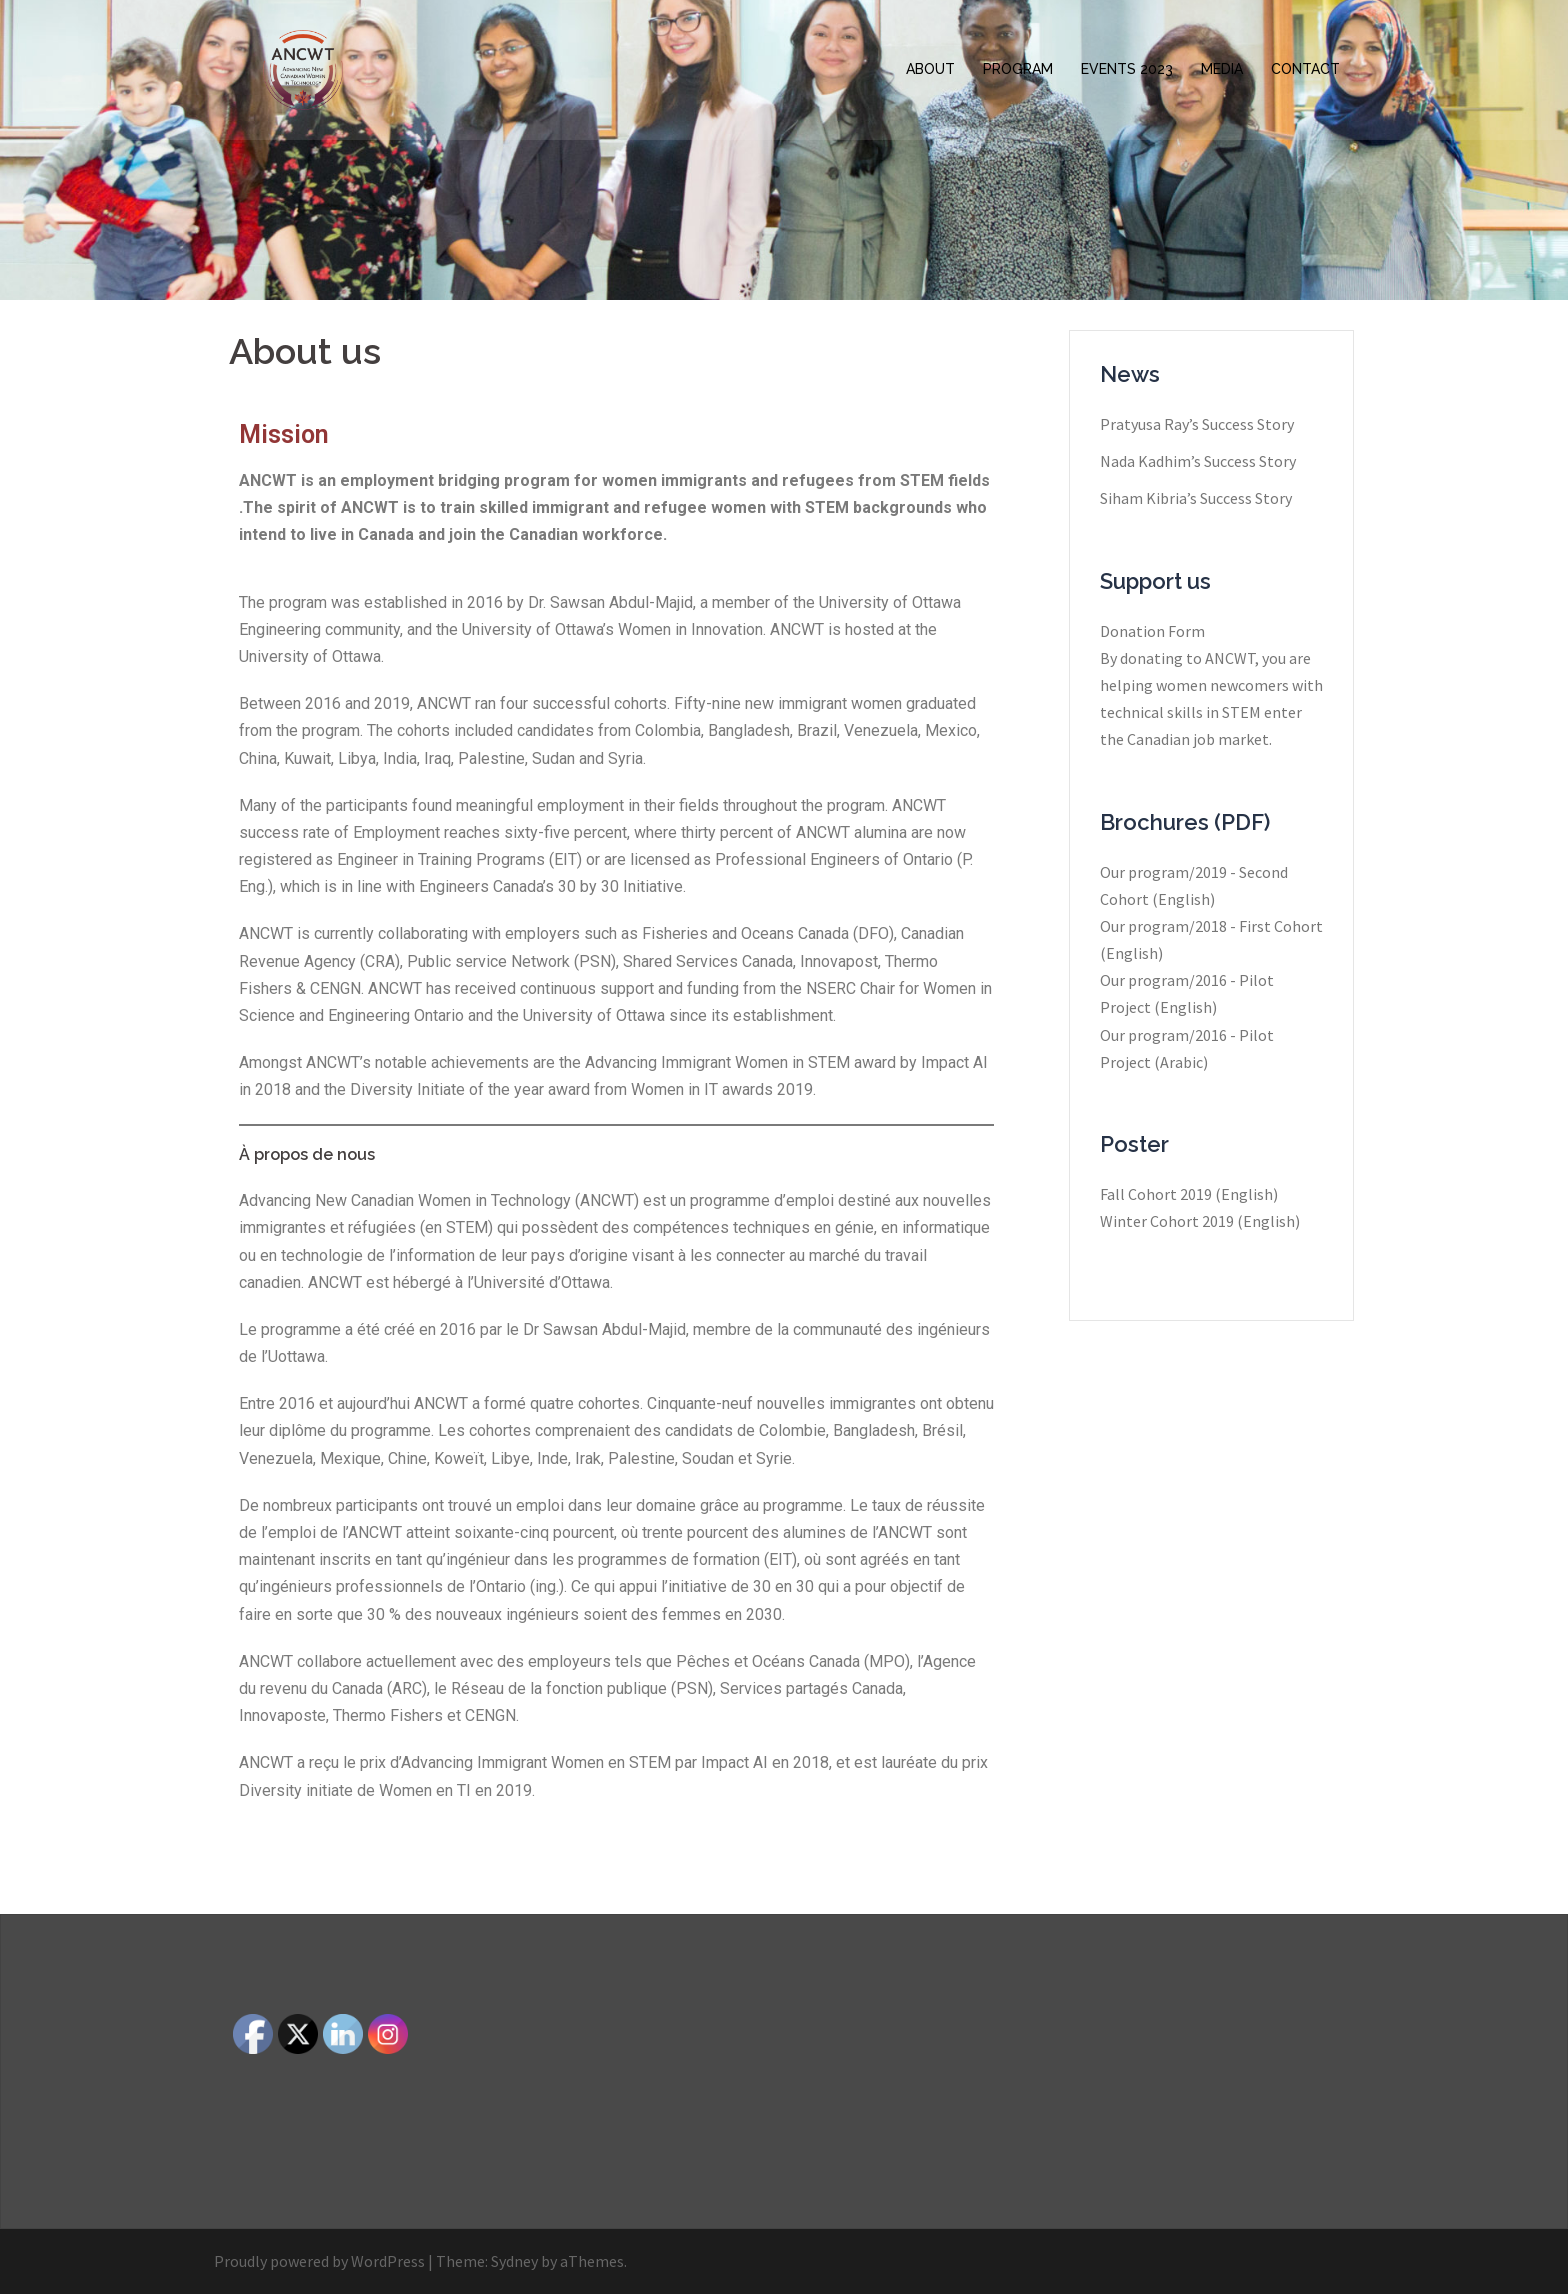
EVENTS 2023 (1127, 69)
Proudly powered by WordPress (319, 2261)
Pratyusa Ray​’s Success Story (1197, 424)
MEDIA (1222, 69)
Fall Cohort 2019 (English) (1189, 1194)
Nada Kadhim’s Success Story (1198, 461)
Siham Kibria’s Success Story (1196, 498)
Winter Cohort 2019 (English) (1200, 1221)
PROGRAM (1018, 69)
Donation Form (1152, 631)
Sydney (514, 2261)
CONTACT (1305, 69)
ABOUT (930, 69)
